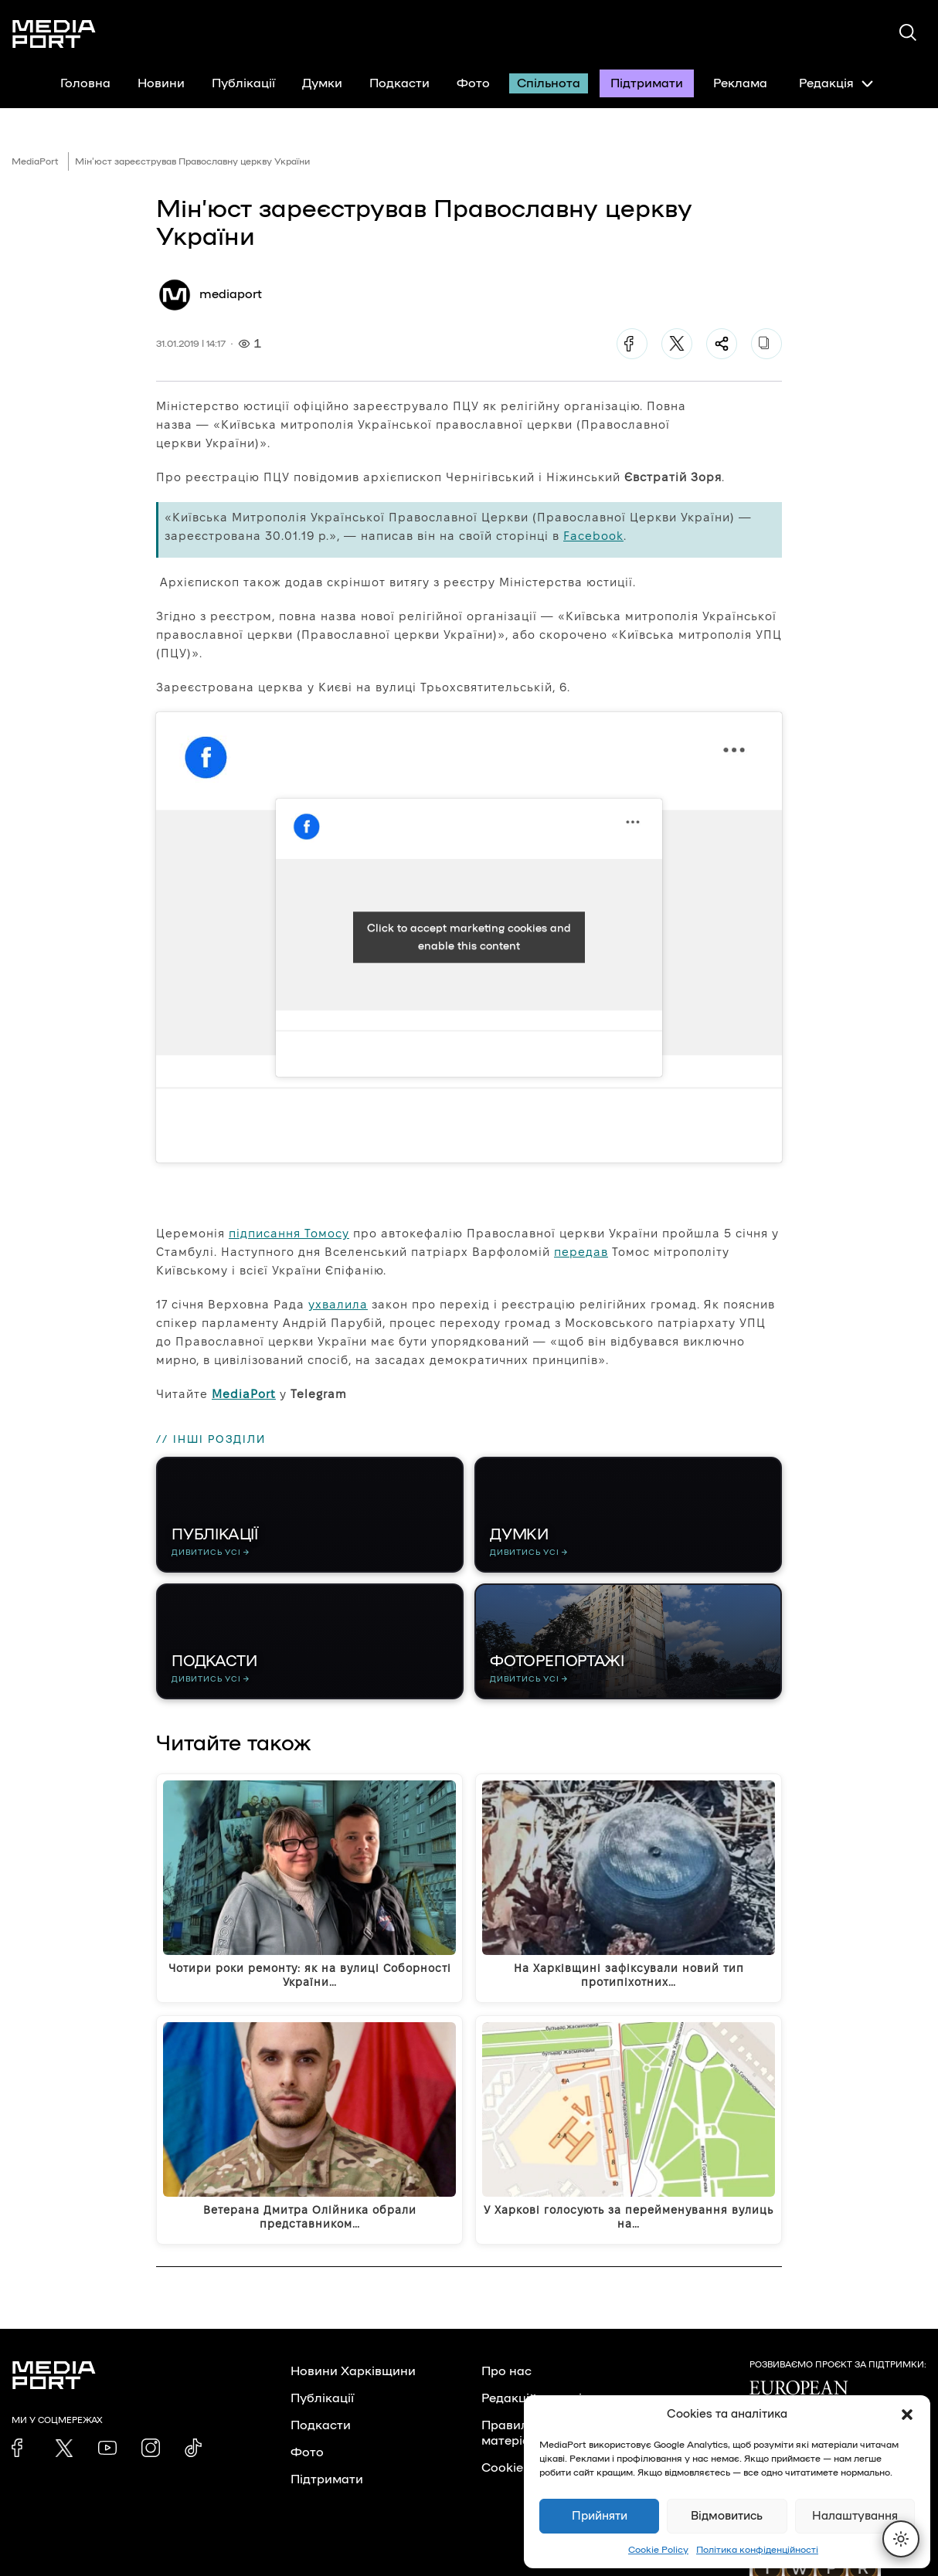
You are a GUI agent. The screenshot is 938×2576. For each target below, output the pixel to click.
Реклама (740, 83)
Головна (85, 83)
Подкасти (399, 83)
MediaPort (35, 161)
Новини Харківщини (353, 2371)
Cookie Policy (658, 2549)
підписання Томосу (289, 1233)
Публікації (243, 83)
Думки (322, 83)
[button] (907, 2414)
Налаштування (855, 2516)
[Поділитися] (721, 343)
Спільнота (548, 83)
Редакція (836, 83)
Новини (161, 83)
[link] (20, 2447)
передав (581, 1251)
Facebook (593, 535)
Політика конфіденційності (757, 2549)
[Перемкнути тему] (900, 2538)
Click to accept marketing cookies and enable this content (469, 937)
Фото (473, 83)
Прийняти (599, 2516)
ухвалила (338, 1304)
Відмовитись (727, 2516)
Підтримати (646, 83)
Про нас (506, 2371)
